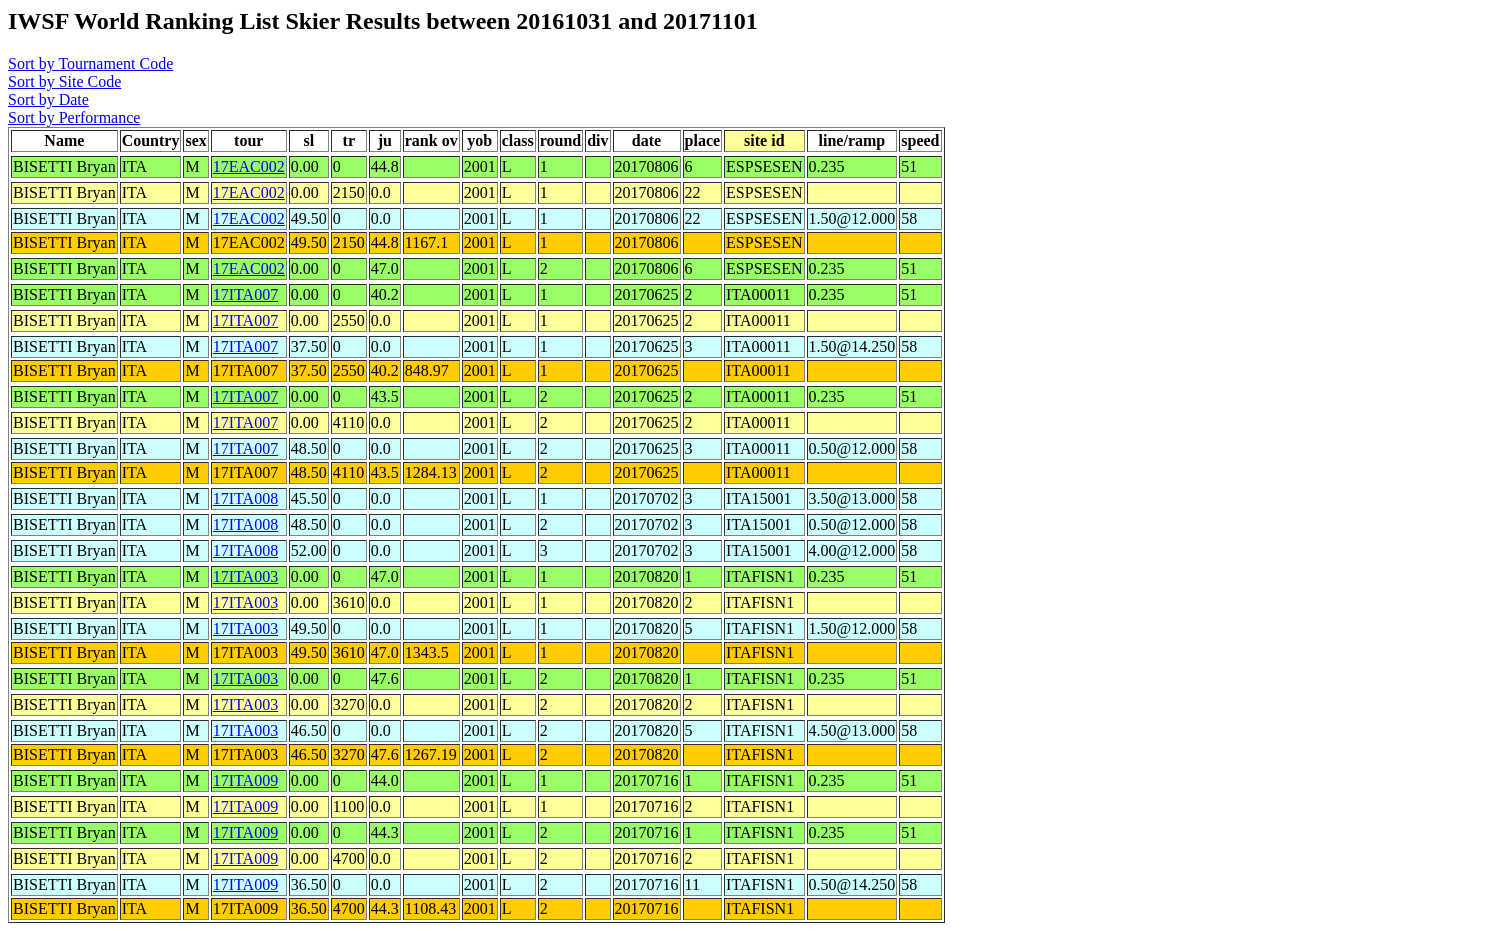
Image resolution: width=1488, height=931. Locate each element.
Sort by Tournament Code (90, 63)
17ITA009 (245, 780)
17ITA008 (245, 498)
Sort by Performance (74, 117)
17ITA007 (245, 294)
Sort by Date (48, 99)
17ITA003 (245, 576)
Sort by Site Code (64, 81)
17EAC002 (249, 166)
